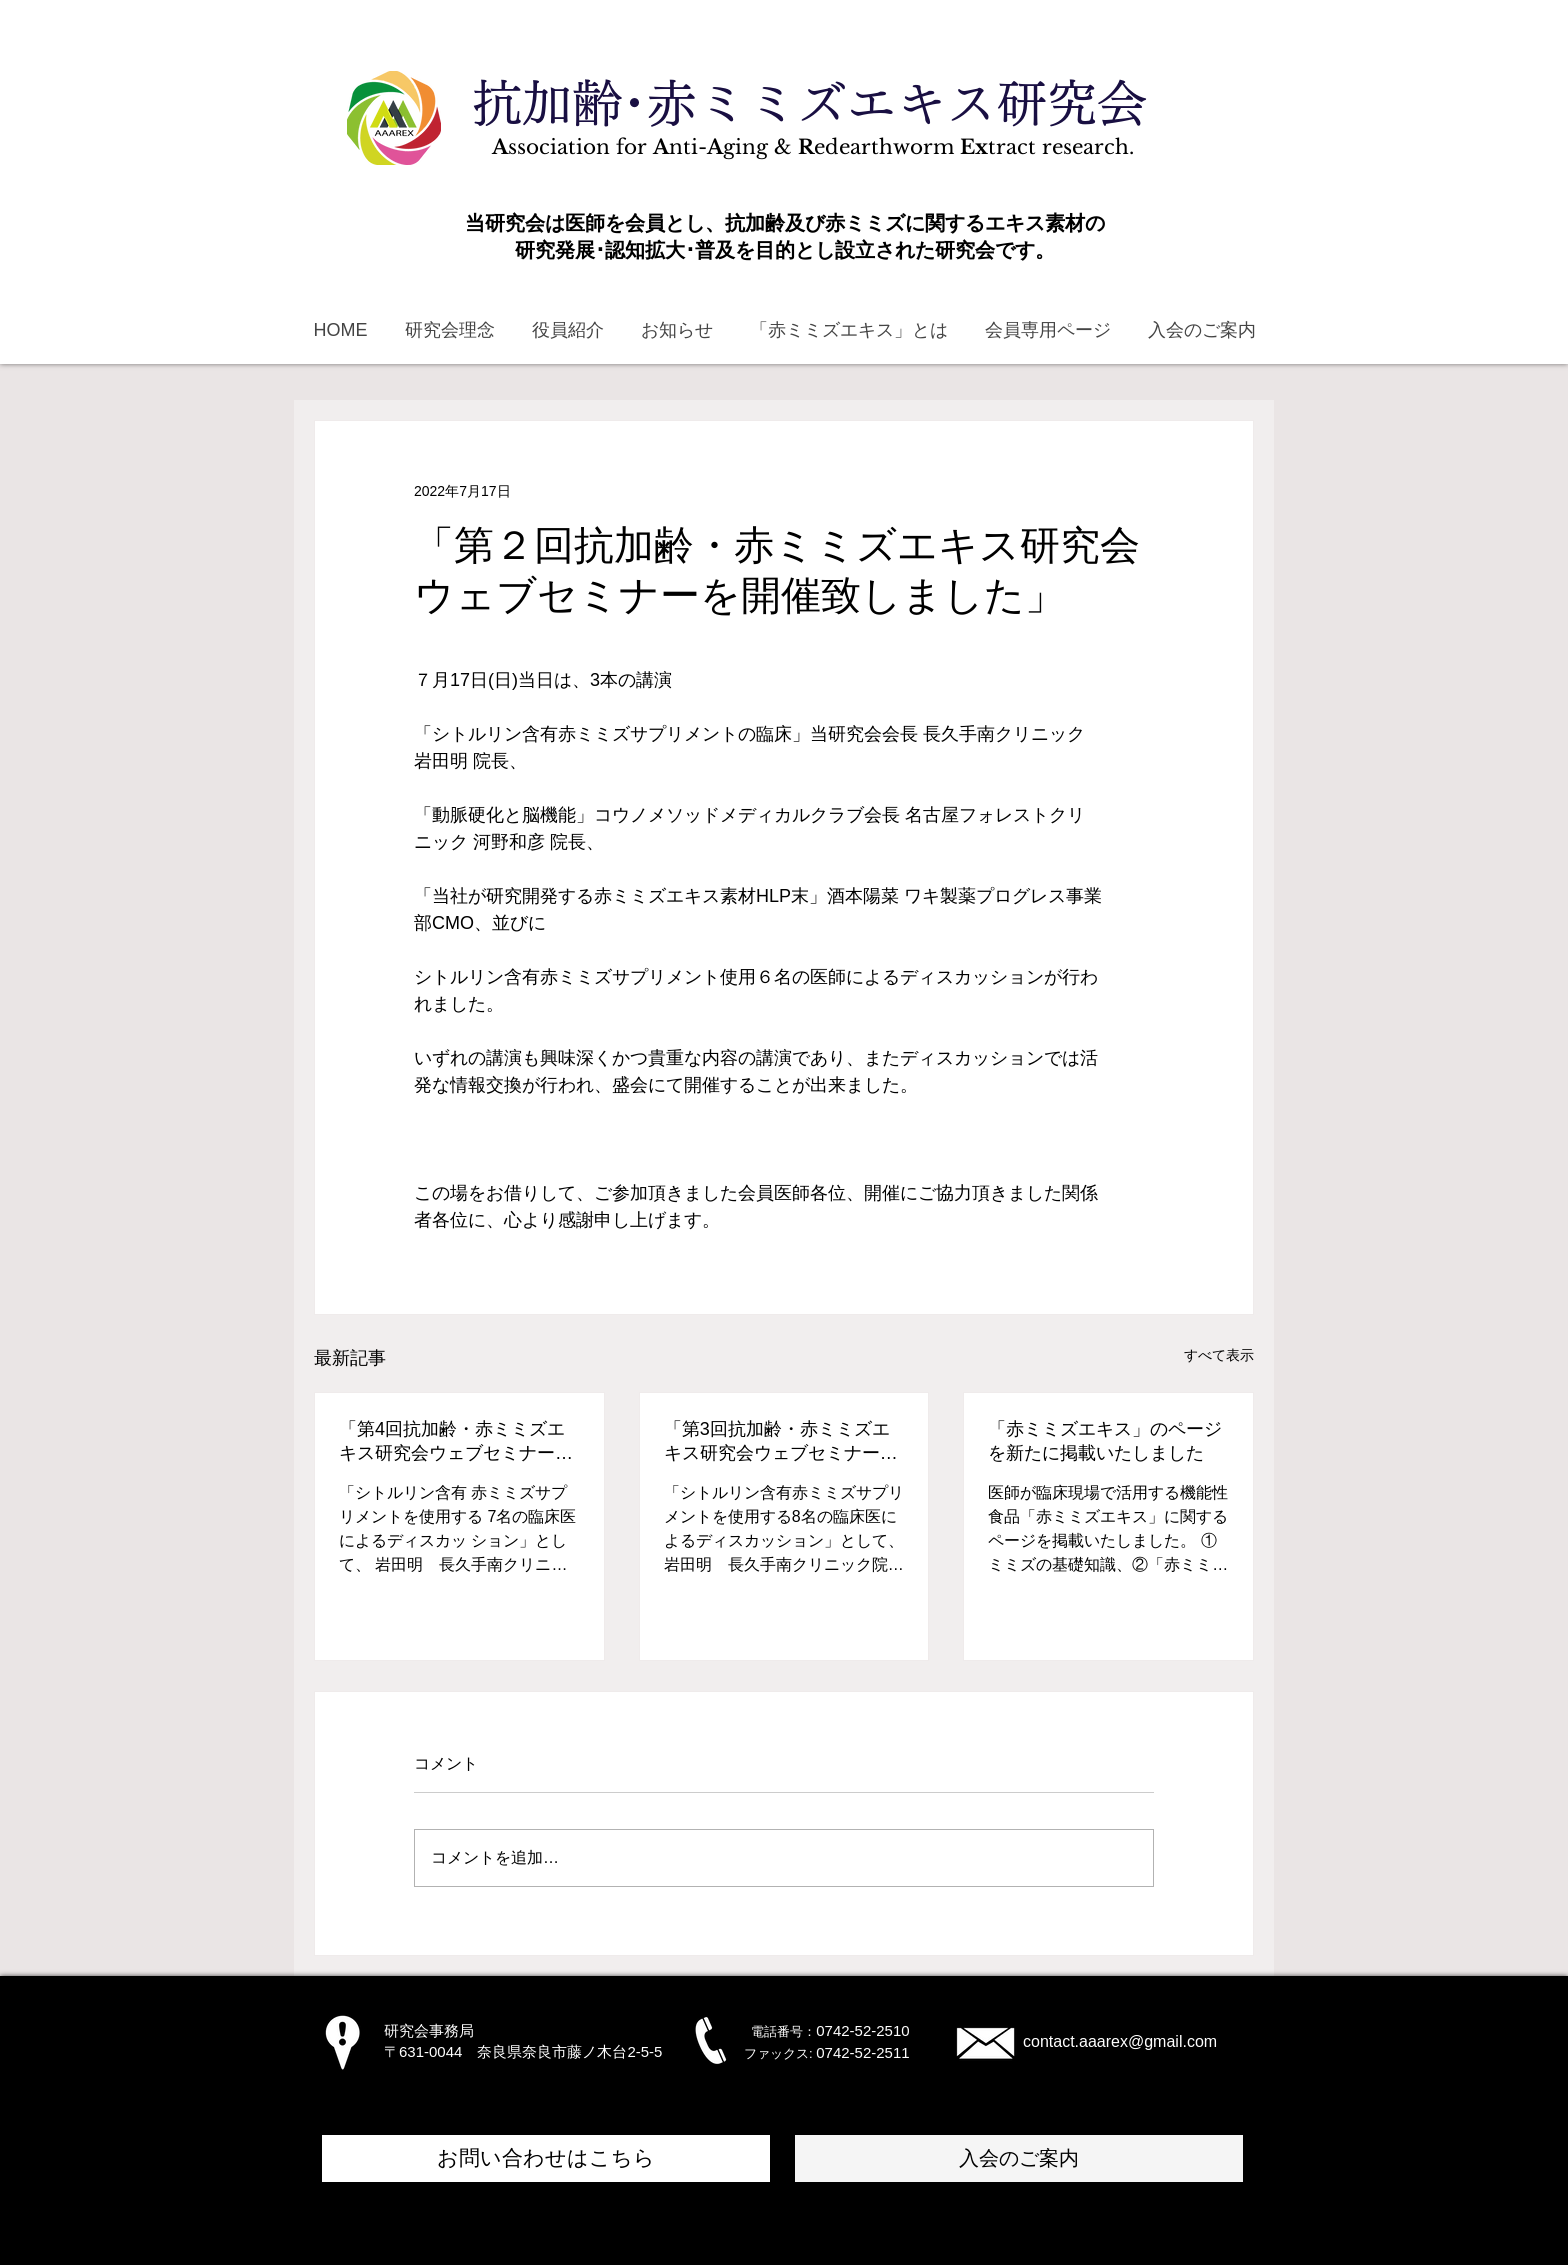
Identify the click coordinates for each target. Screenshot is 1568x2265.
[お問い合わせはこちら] (546, 2158)
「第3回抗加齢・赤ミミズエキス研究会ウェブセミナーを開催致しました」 (781, 1442)
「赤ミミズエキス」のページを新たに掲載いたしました (1105, 1441)
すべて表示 (1219, 1355)
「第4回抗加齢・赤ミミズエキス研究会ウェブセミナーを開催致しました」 (456, 1442)
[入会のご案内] (1019, 2158)
